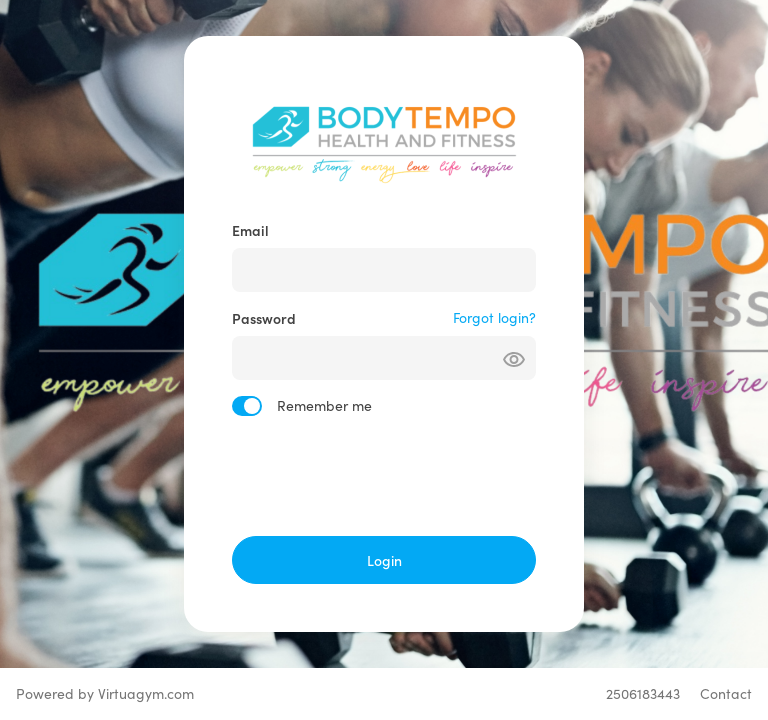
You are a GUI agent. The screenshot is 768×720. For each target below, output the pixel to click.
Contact (726, 693)
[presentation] (384, 476)
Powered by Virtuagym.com (105, 693)
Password (264, 318)
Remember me (324, 405)
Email (250, 230)
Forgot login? (494, 317)
